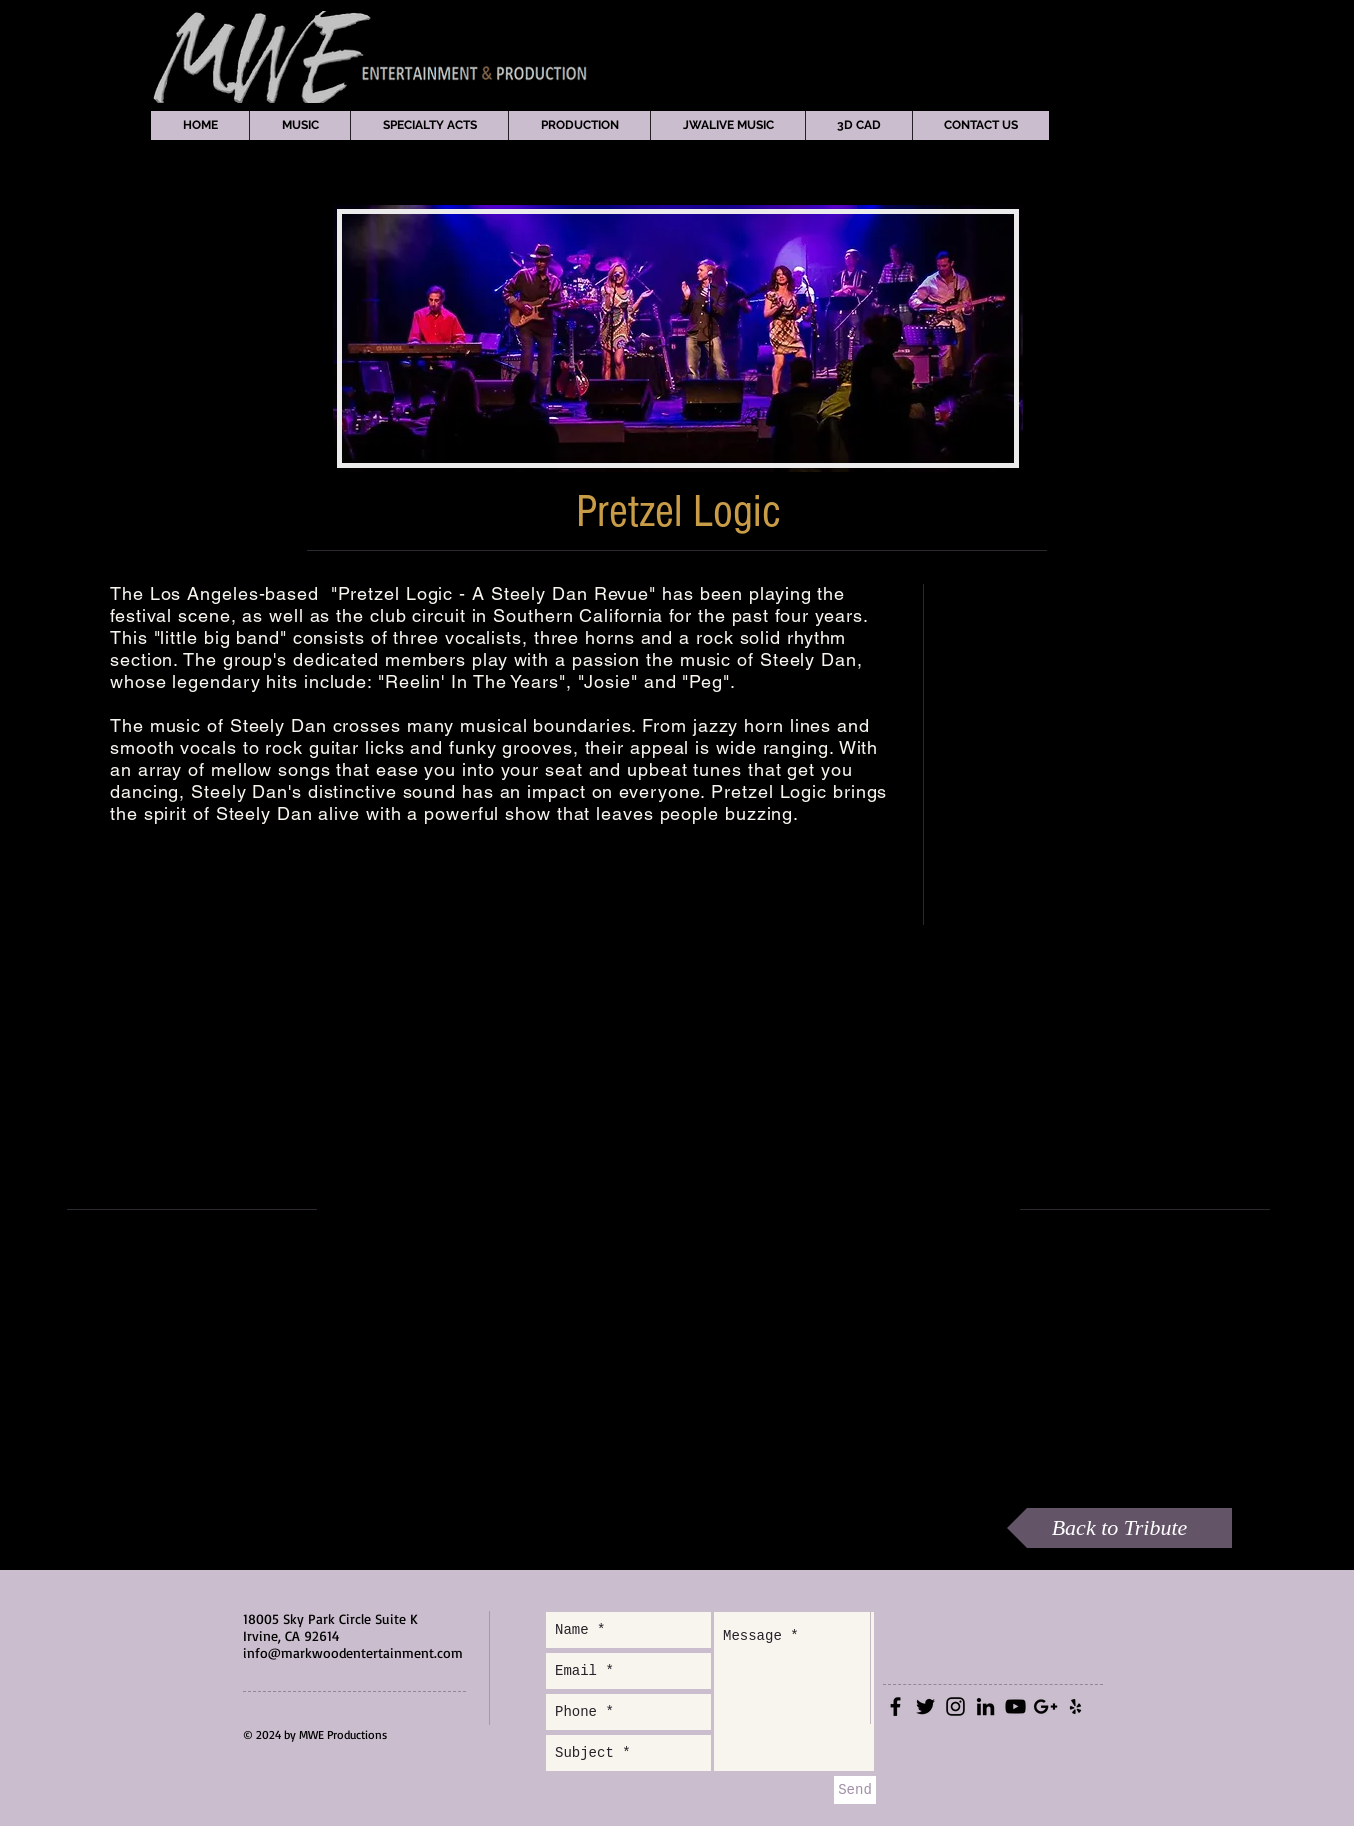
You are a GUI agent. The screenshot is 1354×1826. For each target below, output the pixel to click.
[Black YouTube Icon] (1015, 1706)
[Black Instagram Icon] (955, 1706)
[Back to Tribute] (1119, 1528)
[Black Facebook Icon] (895, 1706)
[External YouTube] (667, 1209)
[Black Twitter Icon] (925, 1706)
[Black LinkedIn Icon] (985, 1706)
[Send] (855, 1790)
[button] (299, 125)
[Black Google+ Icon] (1045, 1706)
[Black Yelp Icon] (1075, 1706)
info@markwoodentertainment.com (353, 1652)
